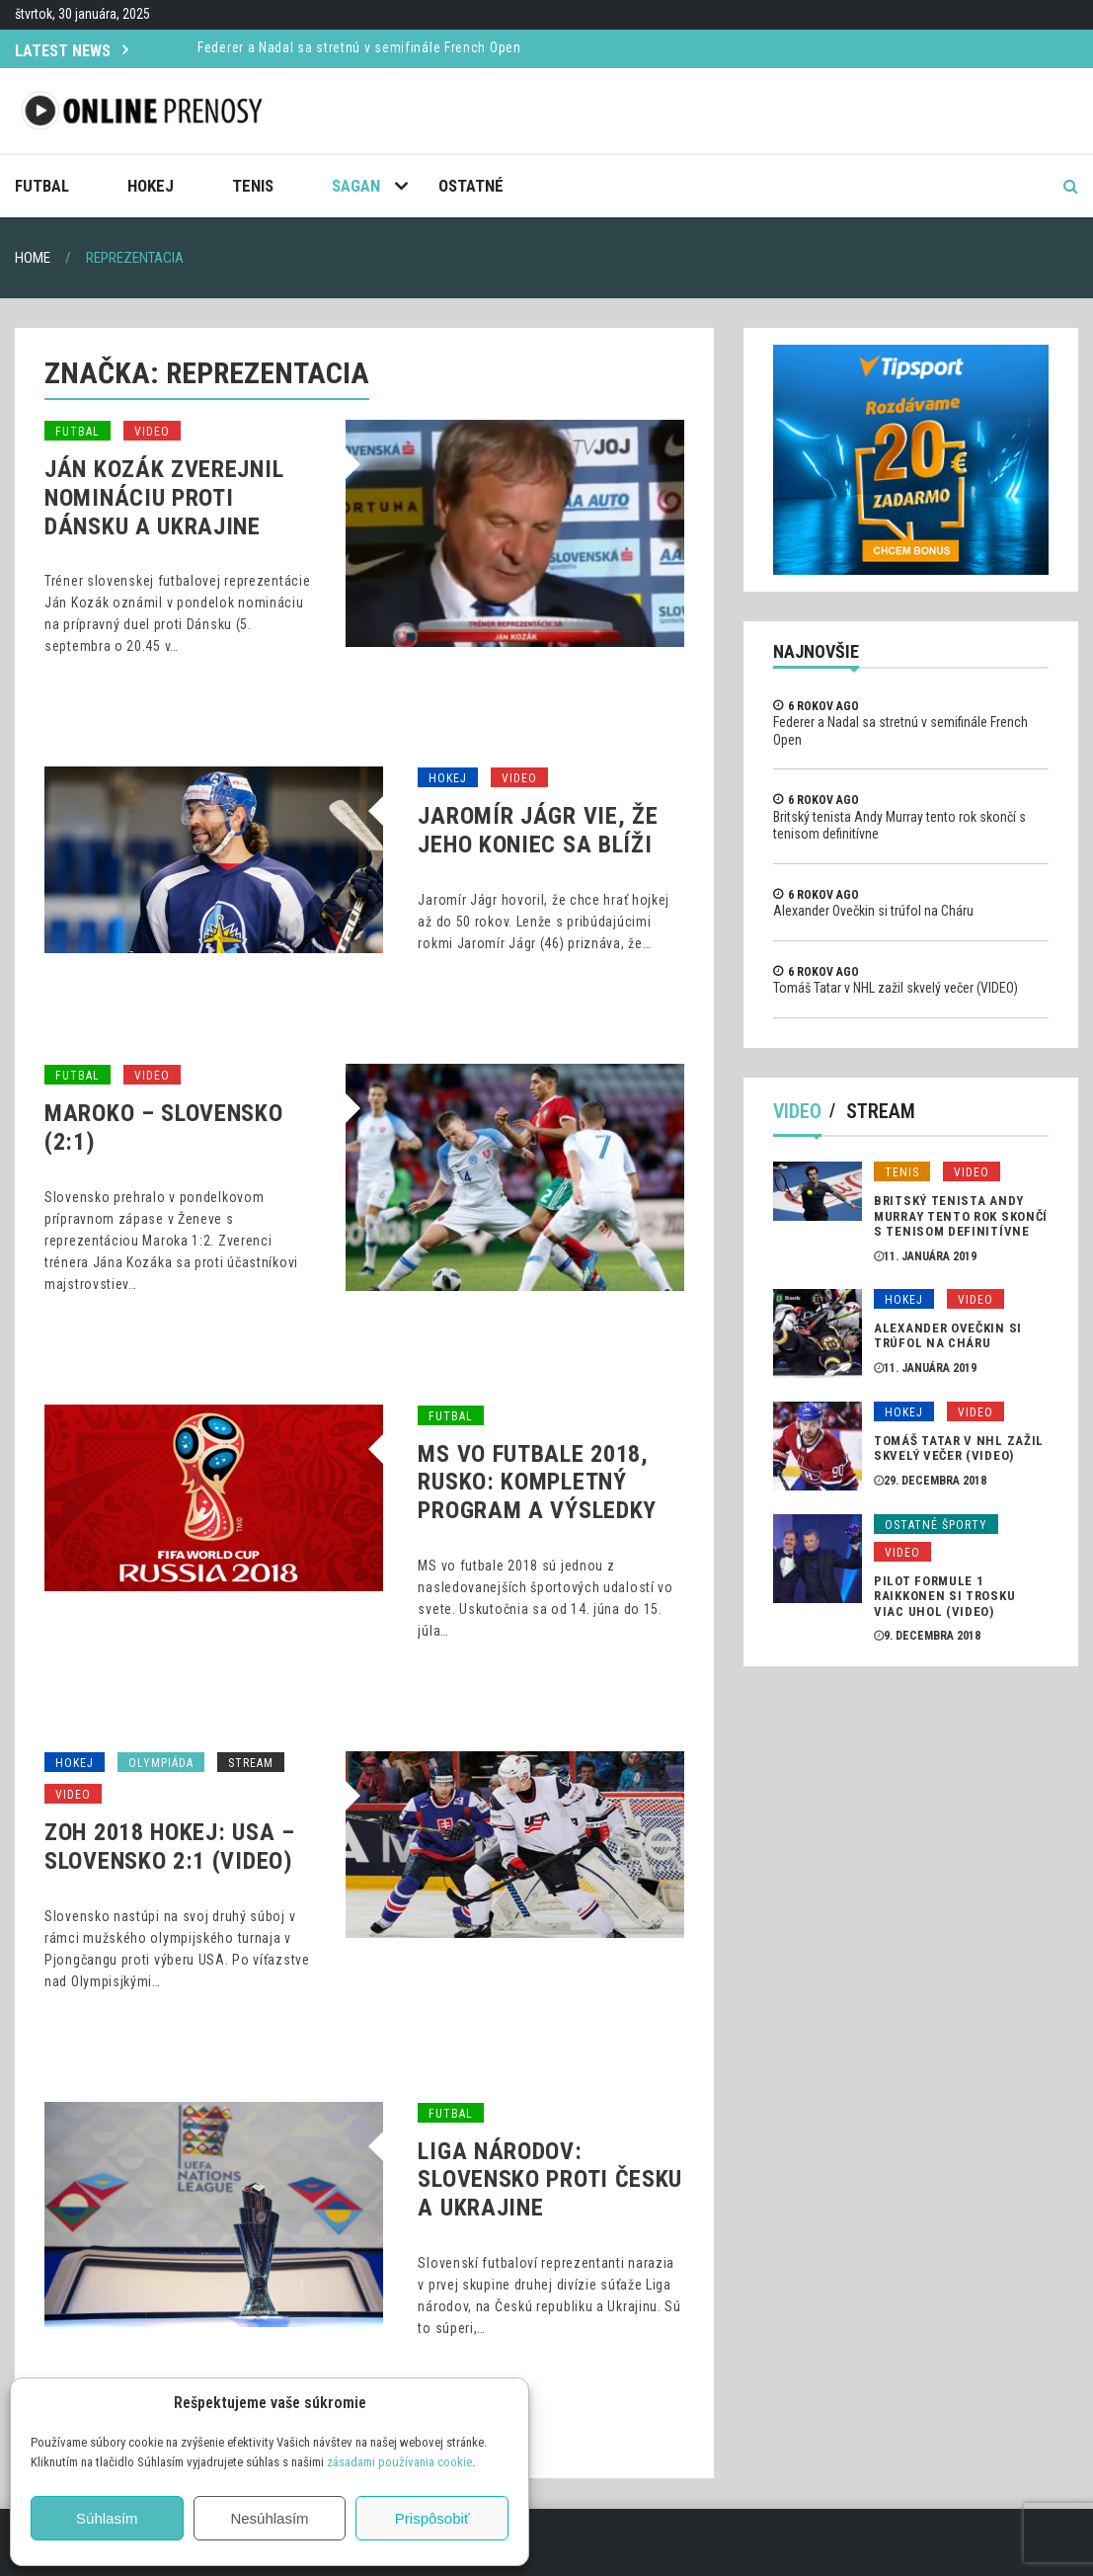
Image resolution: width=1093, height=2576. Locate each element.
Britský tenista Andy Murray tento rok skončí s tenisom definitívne (961, 1216)
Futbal (42, 186)
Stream (250, 1763)
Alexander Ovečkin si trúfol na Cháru (873, 911)
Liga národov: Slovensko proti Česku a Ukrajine (550, 2179)
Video (152, 432)
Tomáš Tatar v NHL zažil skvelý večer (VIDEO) (895, 988)
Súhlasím (107, 2518)
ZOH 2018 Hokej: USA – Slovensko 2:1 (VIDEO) (169, 1846)
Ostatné (471, 186)
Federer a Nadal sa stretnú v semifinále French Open (359, 47)
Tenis (252, 186)
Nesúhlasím (269, 2518)
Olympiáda (161, 1763)
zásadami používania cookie (399, 2462)
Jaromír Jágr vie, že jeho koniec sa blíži (538, 830)
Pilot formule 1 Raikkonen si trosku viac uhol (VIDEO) (944, 1596)
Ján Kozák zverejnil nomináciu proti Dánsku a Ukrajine (163, 497)
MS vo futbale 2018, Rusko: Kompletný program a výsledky (537, 1482)
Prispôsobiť (432, 2518)
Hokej (150, 186)
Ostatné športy (936, 1525)
